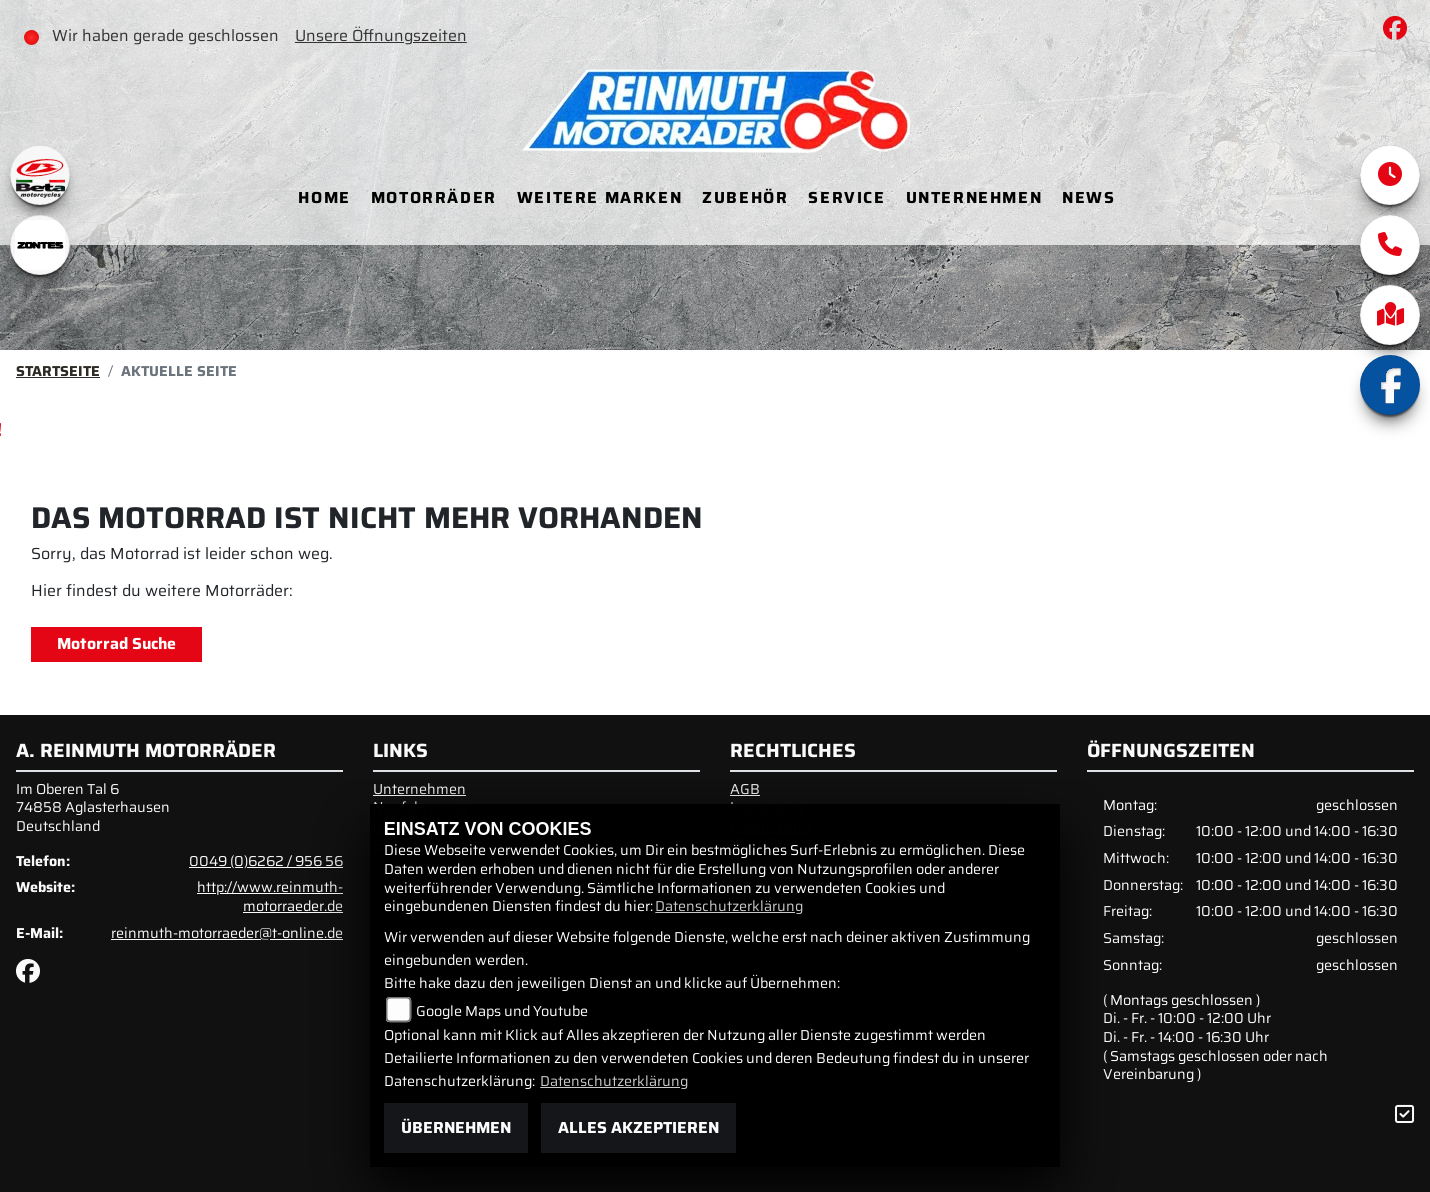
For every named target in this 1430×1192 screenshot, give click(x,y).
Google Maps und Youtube (502, 1011)
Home (324, 197)
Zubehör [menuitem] (745, 197)
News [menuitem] (1088, 197)
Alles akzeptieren (638, 1127)
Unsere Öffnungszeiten (381, 35)
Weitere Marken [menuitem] (599, 197)
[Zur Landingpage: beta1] (40, 175)
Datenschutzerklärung (729, 906)
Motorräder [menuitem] (434, 197)
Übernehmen (456, 1127)
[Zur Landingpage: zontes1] (40, 245)
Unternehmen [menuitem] (974, 197)
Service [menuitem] (846, 197)
